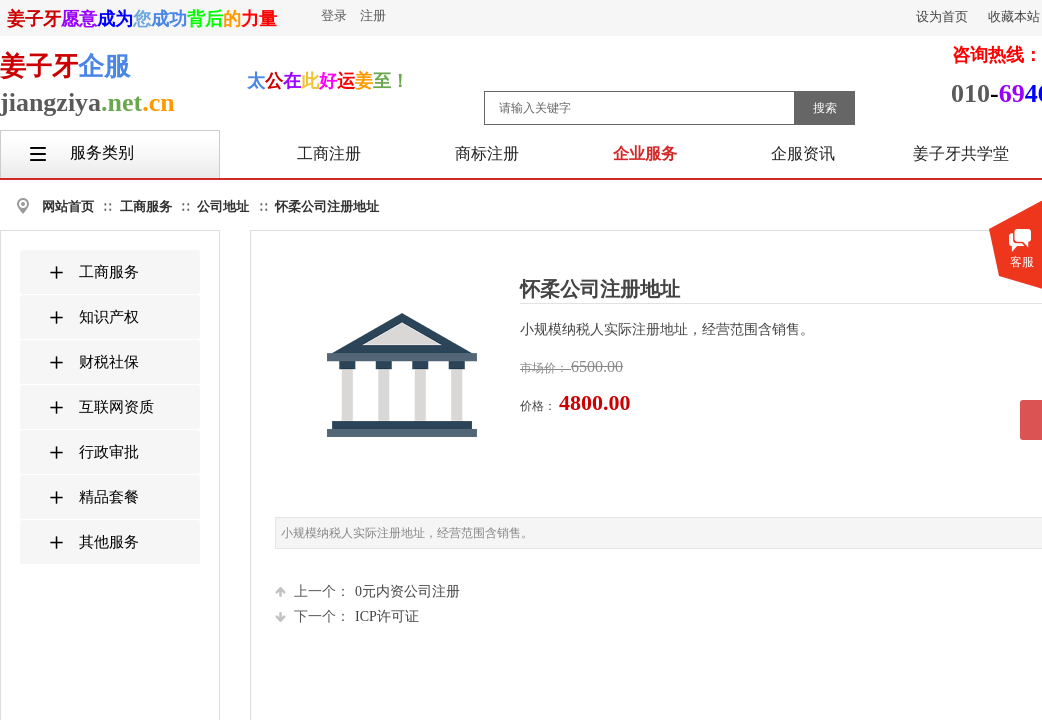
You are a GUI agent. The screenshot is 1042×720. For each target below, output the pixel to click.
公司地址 (223, 206)
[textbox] (639, 108)
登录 (334, 15)
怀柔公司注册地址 (327, 206)
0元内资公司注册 (367, 591)
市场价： (545, 368)
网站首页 (68, 206)
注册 (373, 15)
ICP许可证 (347, 616)
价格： (539, 406)
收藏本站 (1014, 16)
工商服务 (146, 206)
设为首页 (942, 16)
